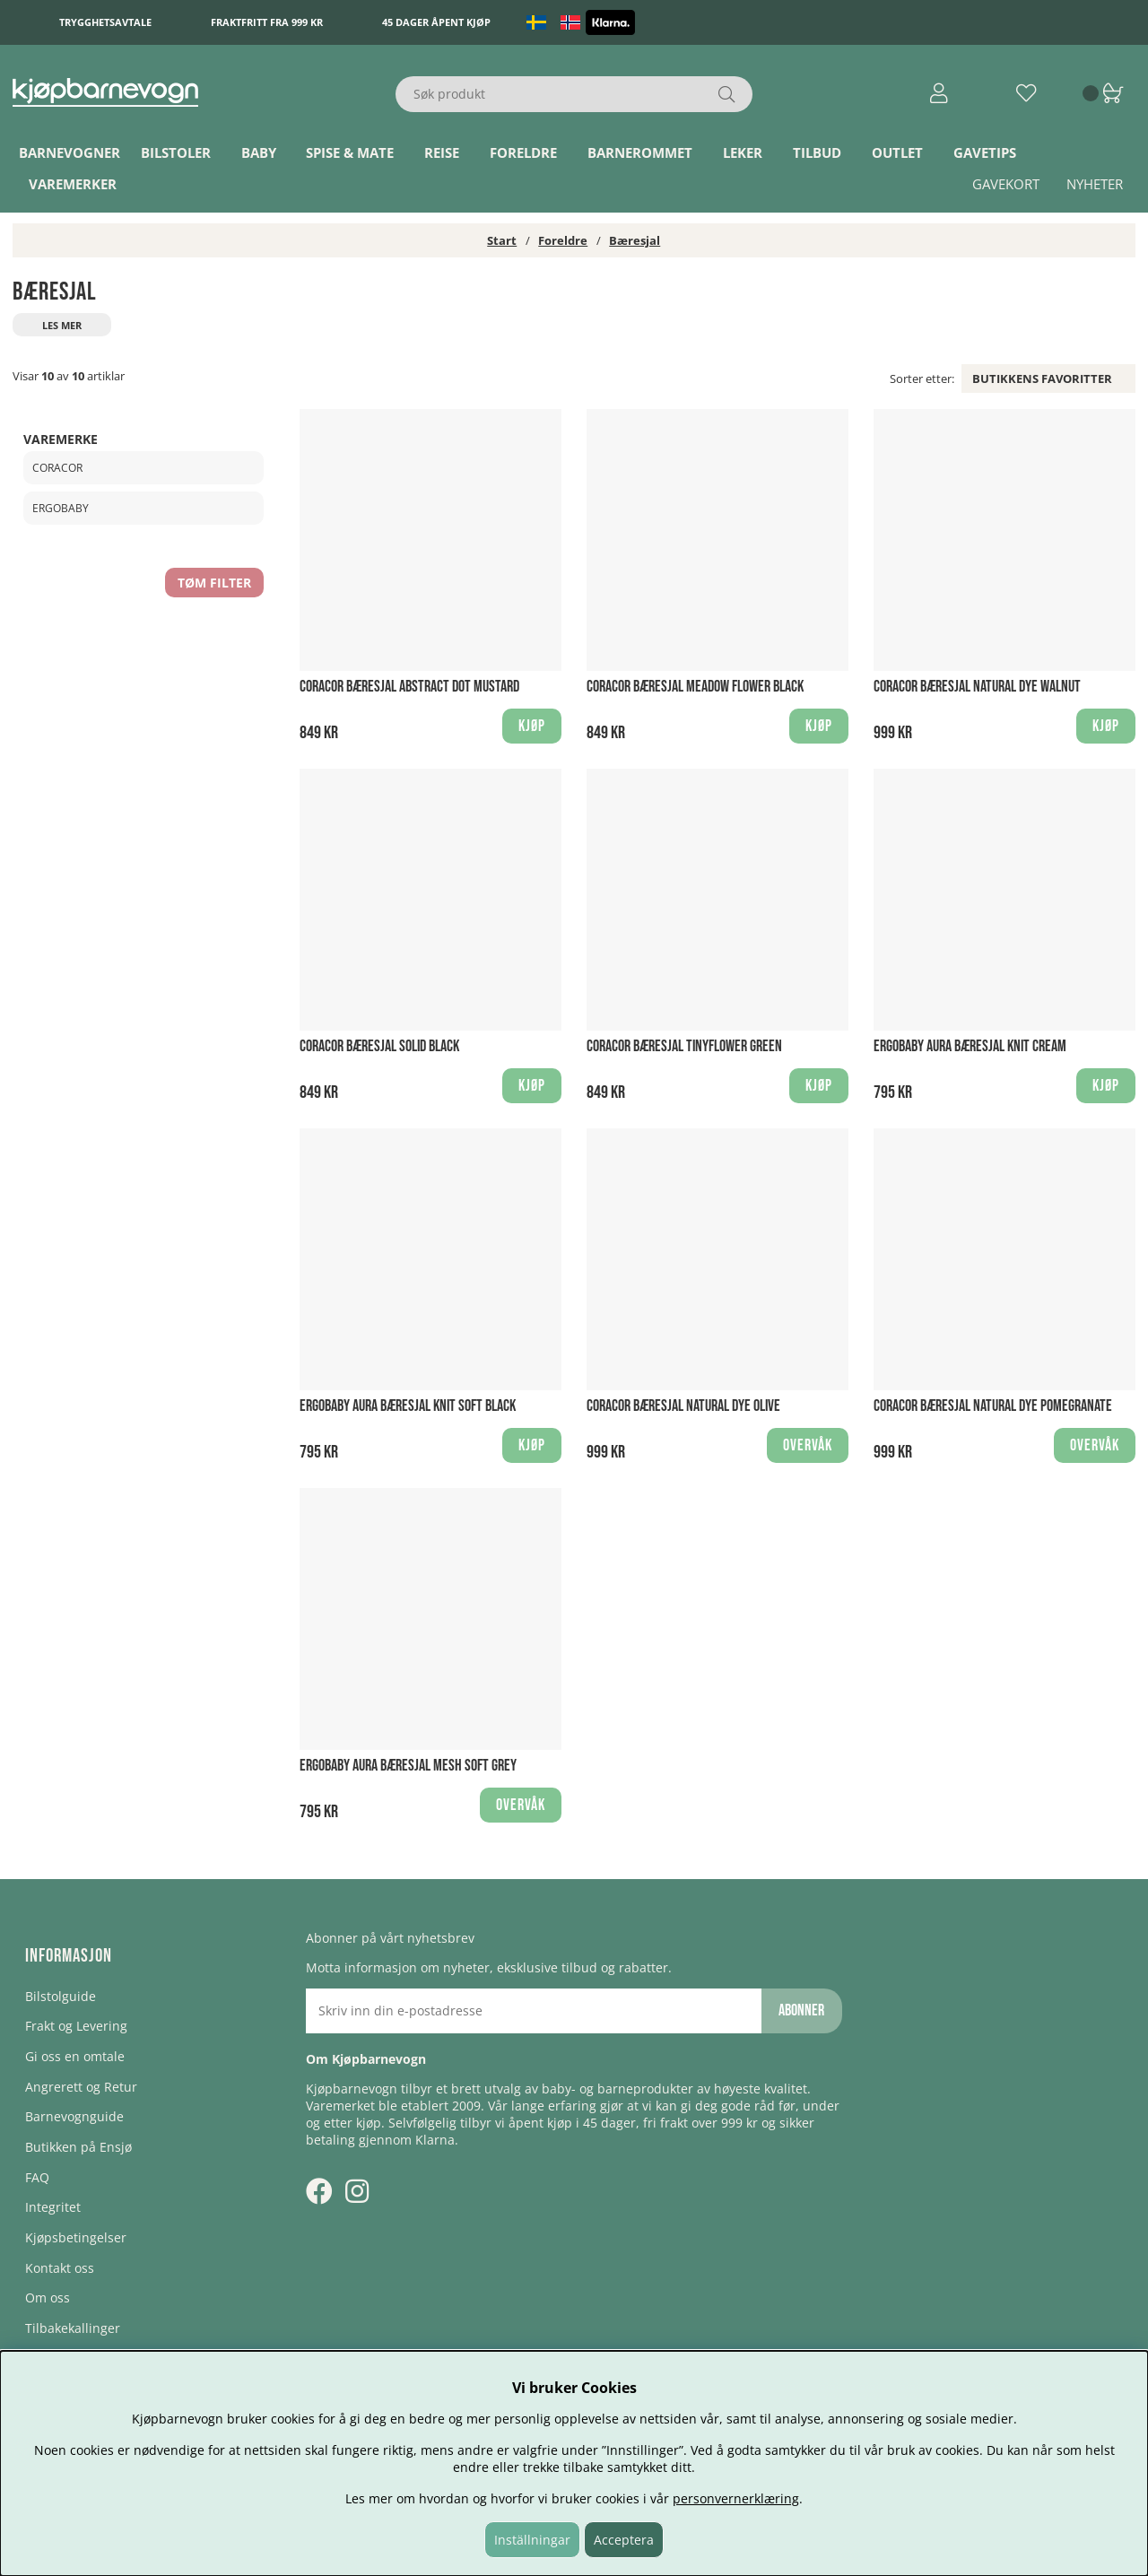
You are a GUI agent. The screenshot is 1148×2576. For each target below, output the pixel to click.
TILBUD (817, 152)
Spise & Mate (350, 152)
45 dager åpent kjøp (436, 22)
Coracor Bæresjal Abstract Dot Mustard (409, 686)
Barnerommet (639, 152)
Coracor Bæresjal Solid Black (379, 1046)
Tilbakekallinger (72, 2328)
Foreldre (523, 152)
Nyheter (1094, 184)
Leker (742, 152)
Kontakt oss (59, 2267)
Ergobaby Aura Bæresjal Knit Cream (970, 1046)
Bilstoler (176, 152)
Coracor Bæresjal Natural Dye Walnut (977, 686)
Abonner (801, 2010)
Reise (441, 152)
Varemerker (73, 184)
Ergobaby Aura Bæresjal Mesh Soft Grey (408, 1765)
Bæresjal (634, 240)
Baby (258, 152)
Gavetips (984, 152)
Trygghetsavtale (105, 22)
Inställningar (532, 2539)
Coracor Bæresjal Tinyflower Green (684, 1046)
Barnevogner (69, 152)
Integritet (53, 2206)
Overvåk (807, 1445)
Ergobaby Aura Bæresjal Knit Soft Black (408, 1406)
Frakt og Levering (76, 2025)
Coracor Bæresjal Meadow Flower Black (695, 686)
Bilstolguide (60, 1996)
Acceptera (624, 2539)
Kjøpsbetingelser (75, 2237)
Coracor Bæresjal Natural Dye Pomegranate (993, 1406)
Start (502, 240)
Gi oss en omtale (75, 2056)
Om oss (47, 2297)
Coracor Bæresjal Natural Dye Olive (683, 1406)
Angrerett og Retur (81, 2086)
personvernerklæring (736, 2498)
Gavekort (1005, 184)
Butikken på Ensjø (78, 2146)
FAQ (37, 2177)
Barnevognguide (74, 2116)
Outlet (897, 152)
